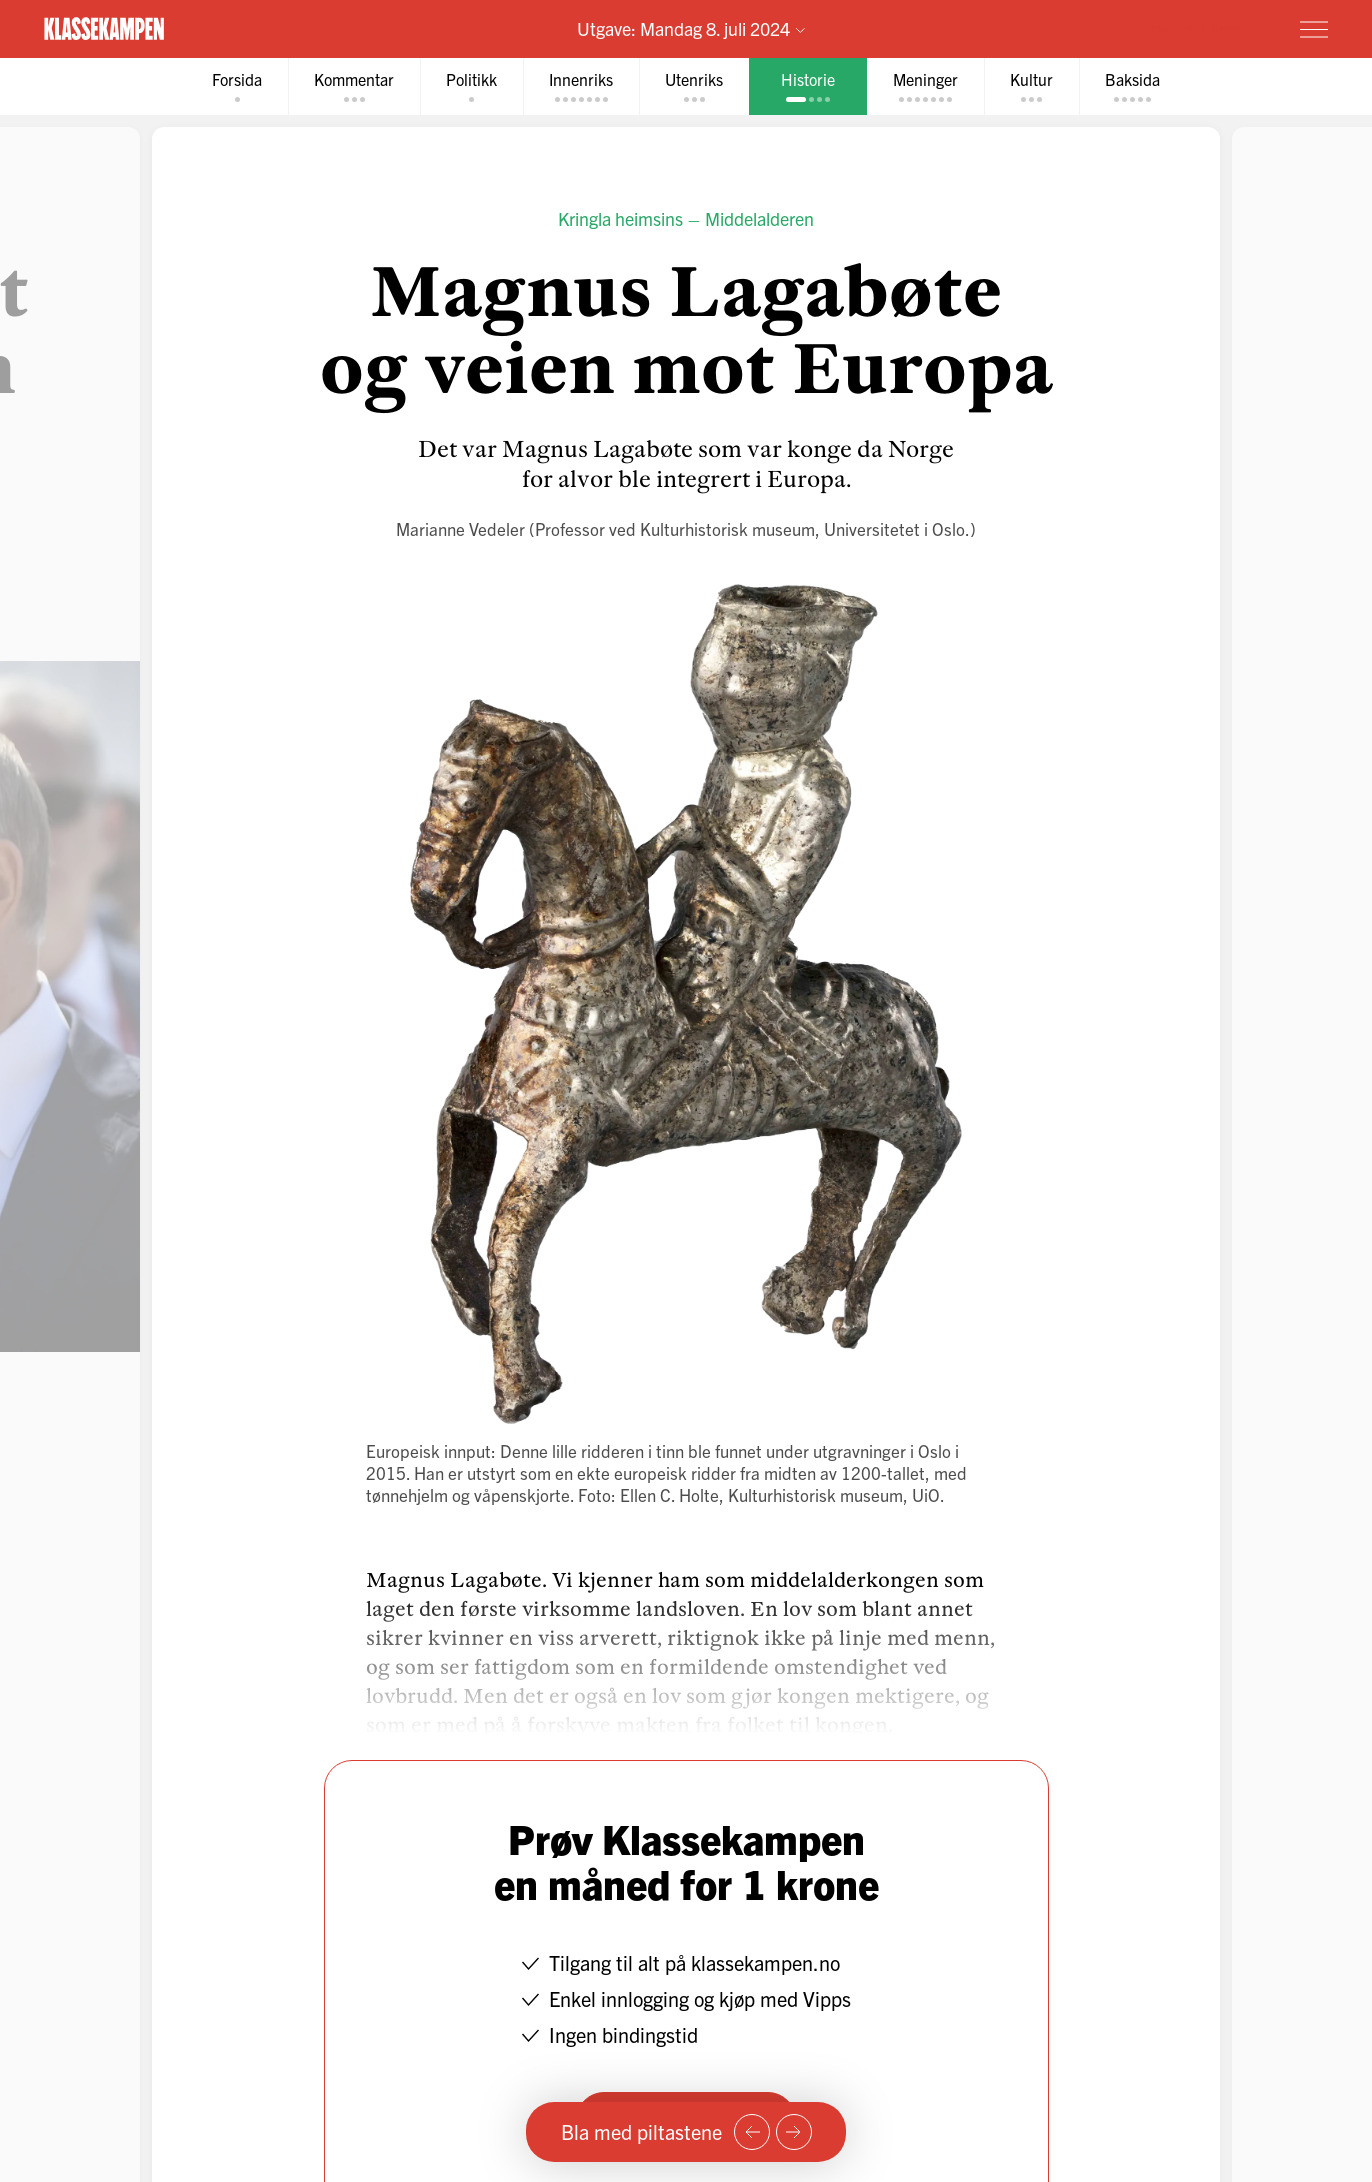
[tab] (237, 86)
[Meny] (1314, 29)
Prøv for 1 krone (1195, 28)
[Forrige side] (752, 2132)
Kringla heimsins (620, 218)
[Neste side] (794, 2132)
